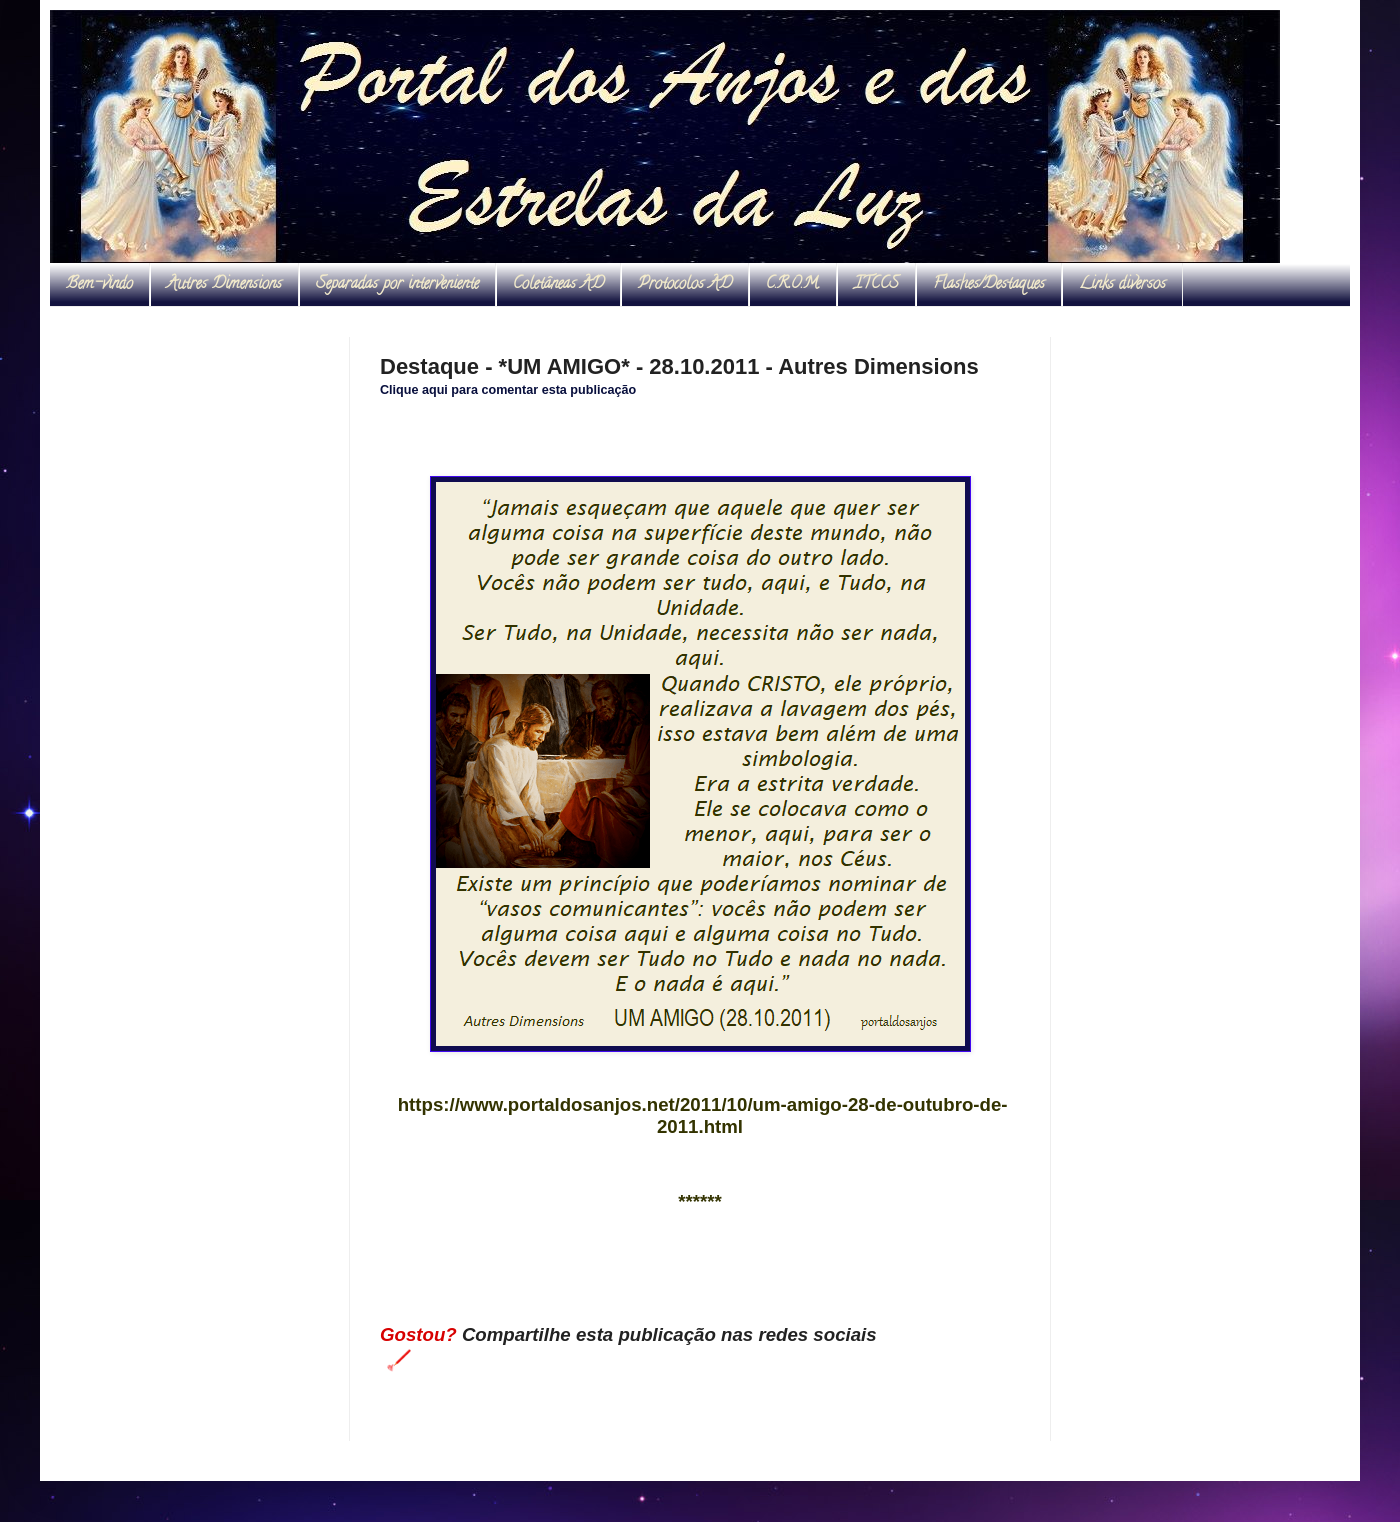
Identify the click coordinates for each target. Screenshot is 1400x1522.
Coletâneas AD (558, 285)
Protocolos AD (685, 285)
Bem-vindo (99, 285)
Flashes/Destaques (989, 285)
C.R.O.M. (793, 285)
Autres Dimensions (224, 285)
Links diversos (1122, 285)
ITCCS (876, 285)
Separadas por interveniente (397, 285)
